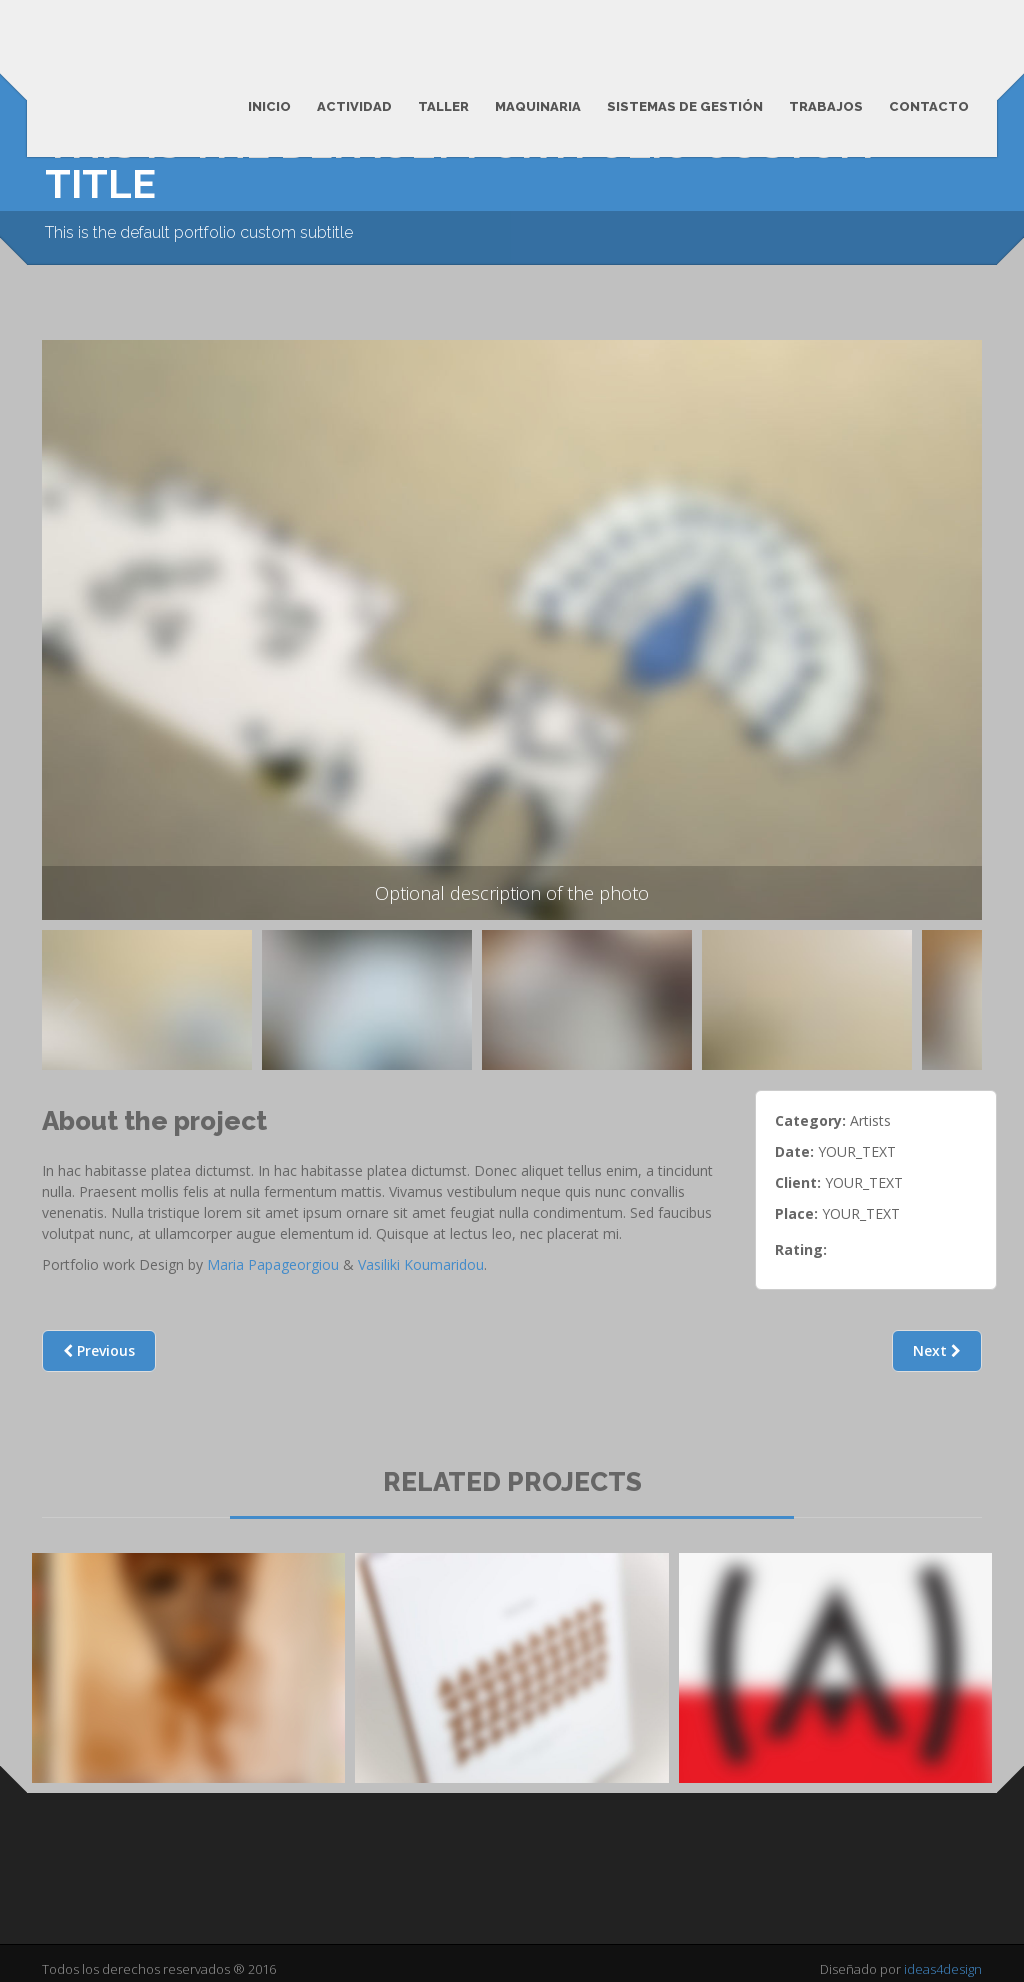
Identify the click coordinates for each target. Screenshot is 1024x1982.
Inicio (269, 106)
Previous (69, 1014)
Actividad (354, 106)
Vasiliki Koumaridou (421, 1264)
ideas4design (943, 1969)
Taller (443, 106)
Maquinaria (538, 106)
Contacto (929, 106)
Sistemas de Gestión (685, 106)
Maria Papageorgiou (273, 1264)
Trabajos (826, 106)
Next (937, 1350)
